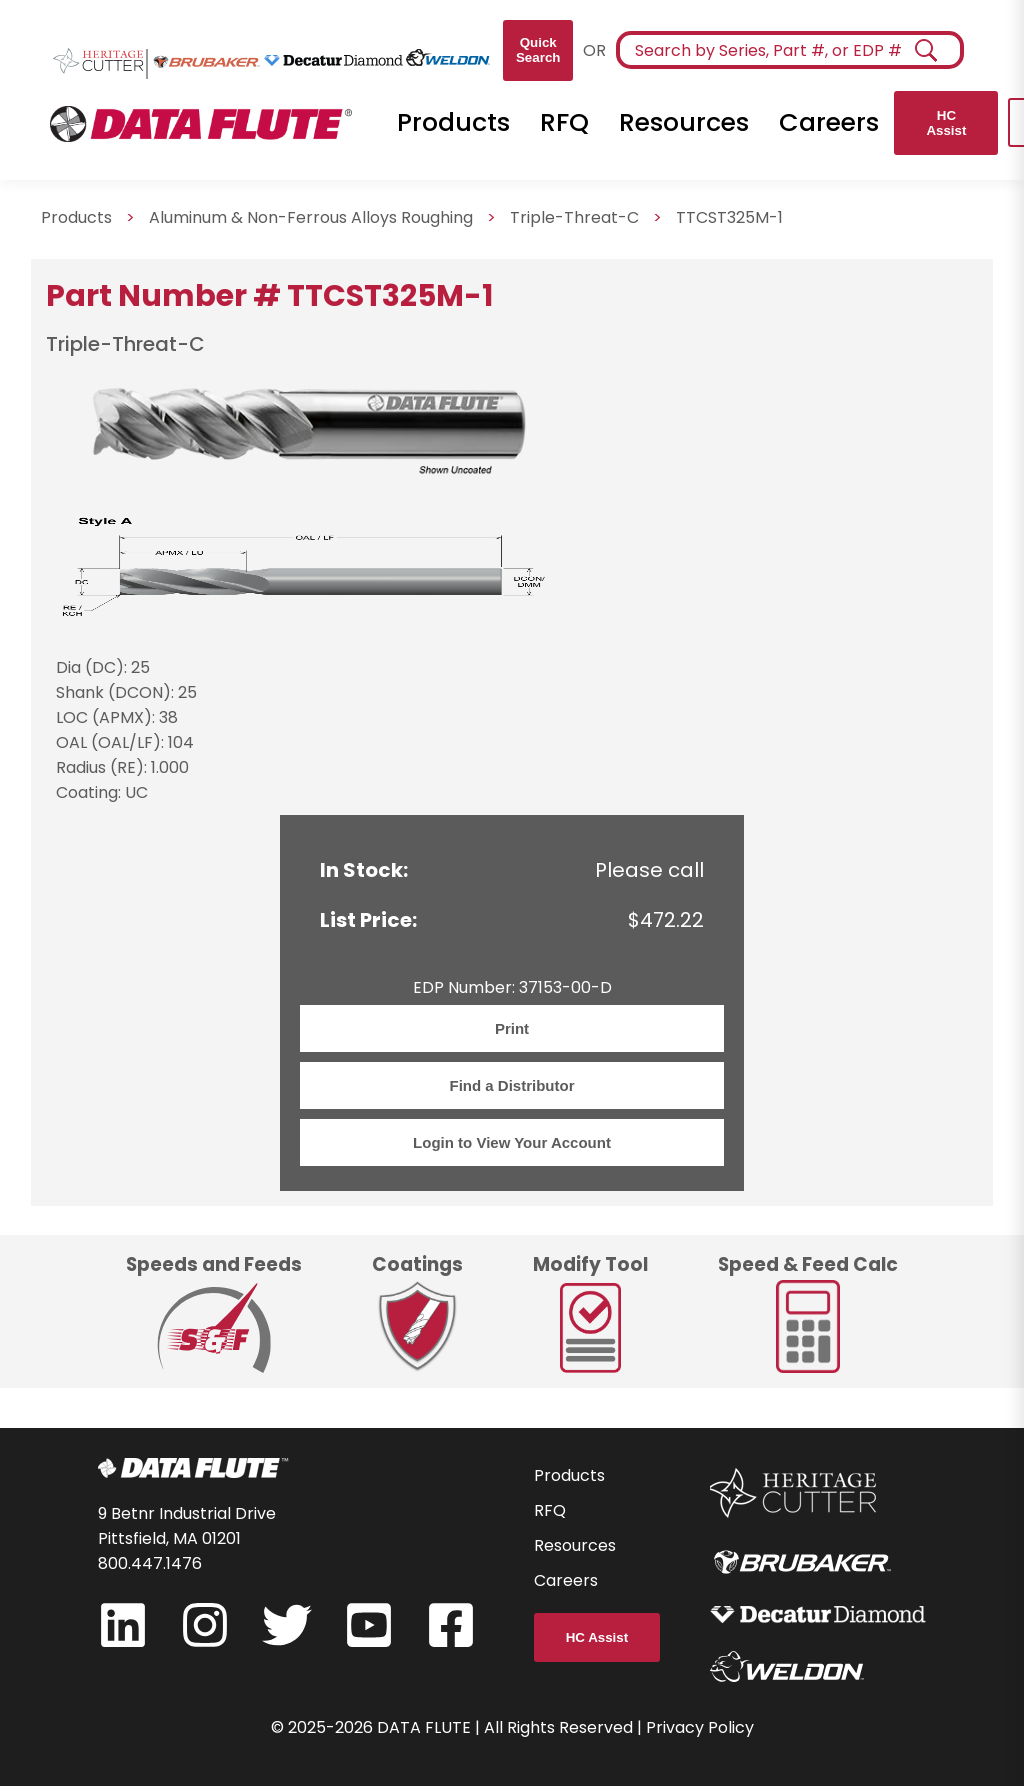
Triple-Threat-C (574, 217)
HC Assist (946, 123)
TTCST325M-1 (729, 217)
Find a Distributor (512, 1085)
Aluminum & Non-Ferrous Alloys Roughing (311, 217)
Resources (684, 122)
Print (512, 1028)
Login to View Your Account (512, 1142)
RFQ (564, 122)
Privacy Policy (700, 1727)
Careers (829, 122)
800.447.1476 (150, 1563)
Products (453, 122)
